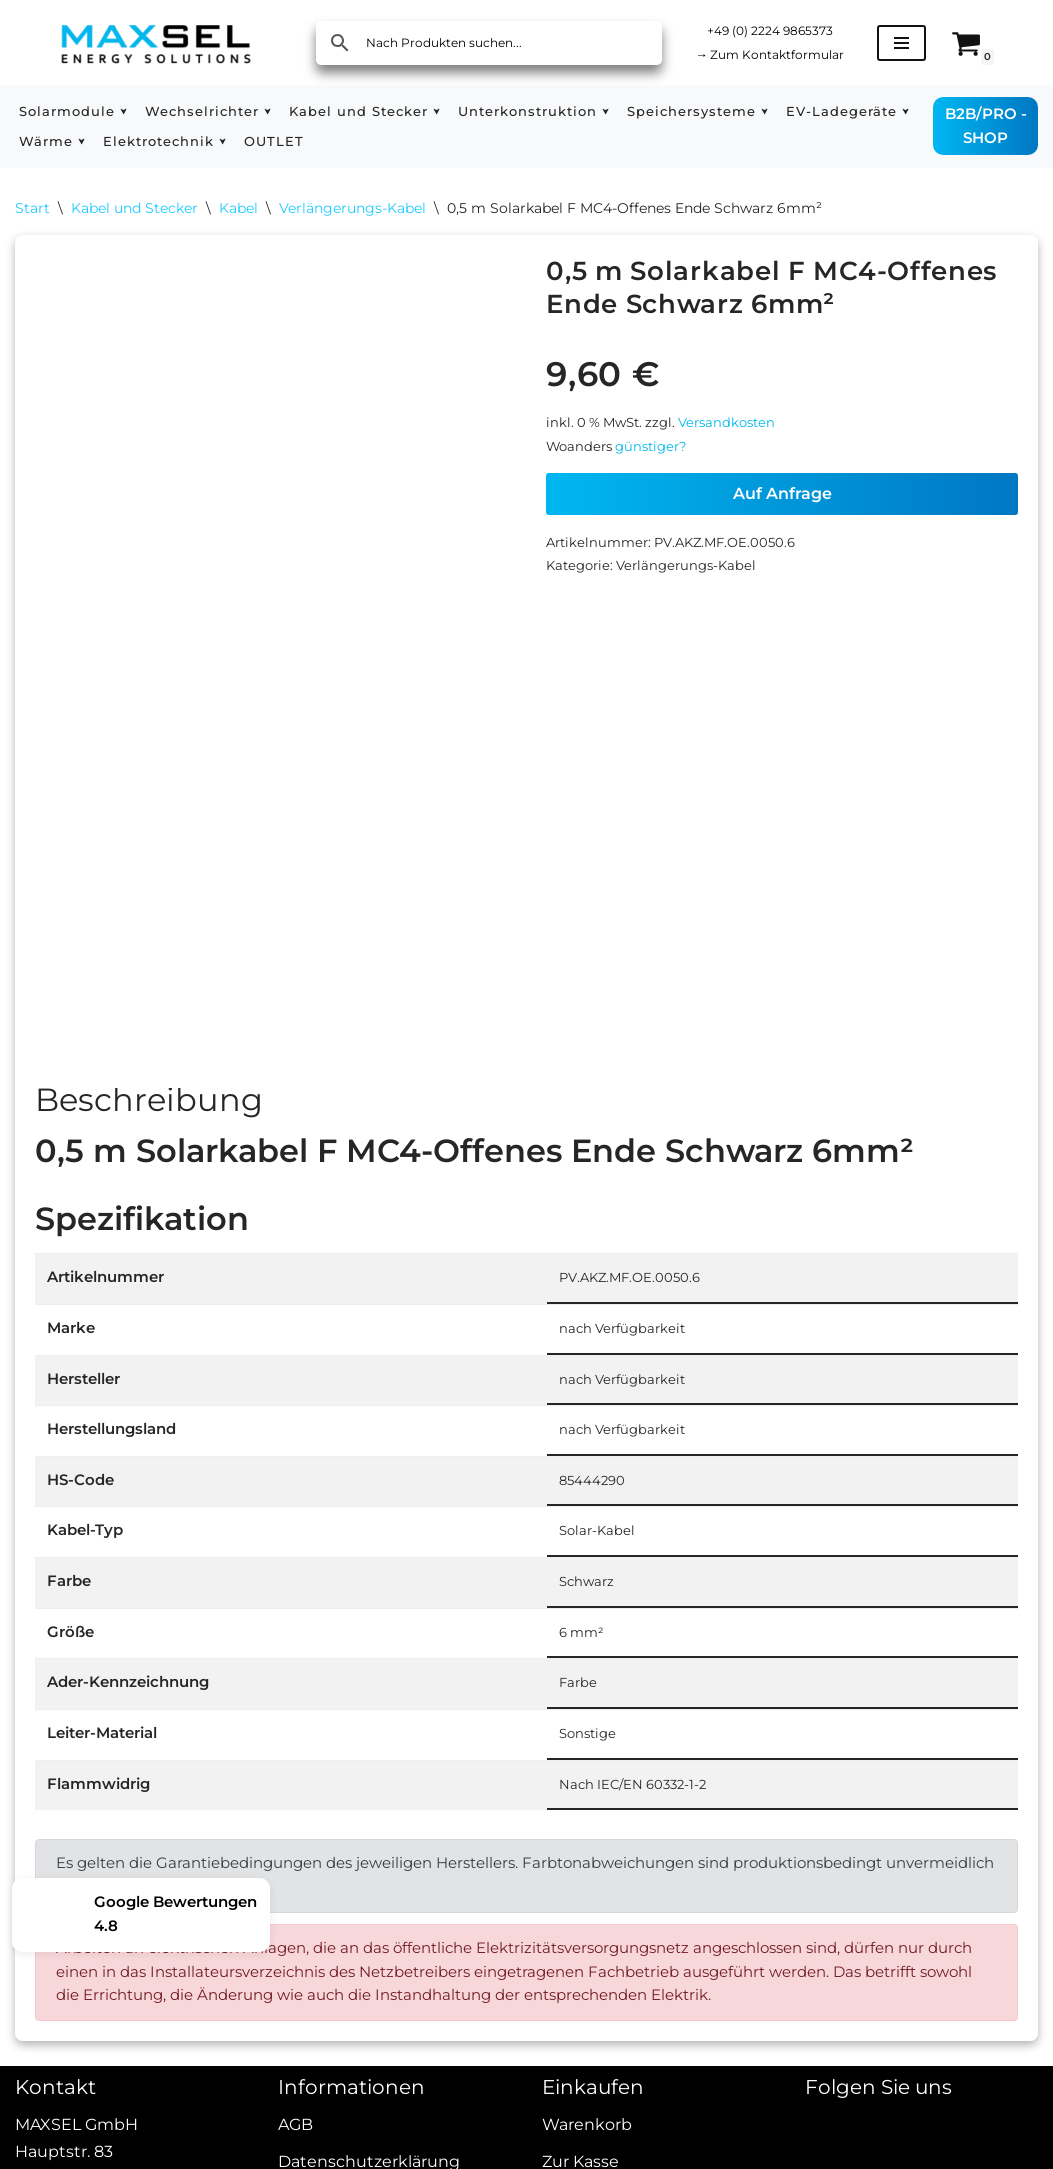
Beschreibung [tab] (149, 1107)
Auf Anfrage (782, 508)
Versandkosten (740, 432)
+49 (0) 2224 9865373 (781, 29)
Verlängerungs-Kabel (352, 210)
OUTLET (439, 141)
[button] (130, 111)
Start (32, 210)
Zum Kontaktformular (781, 55)
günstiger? (659, 459)
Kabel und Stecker (134, 210)
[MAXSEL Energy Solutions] (156, 42)
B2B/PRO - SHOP (989, 125)
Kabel (238, 210)
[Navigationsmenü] (925, 43)
